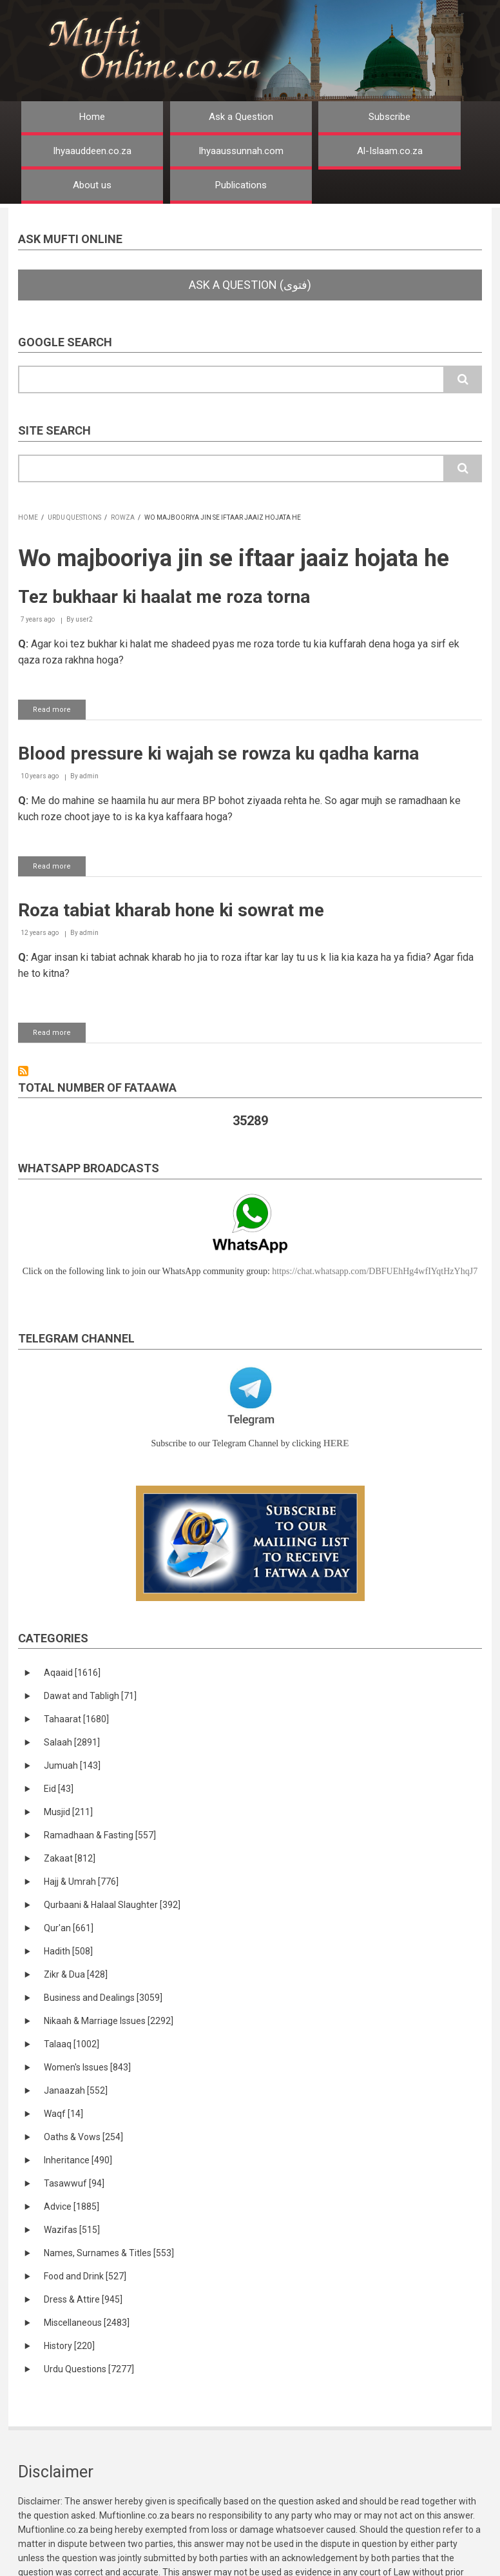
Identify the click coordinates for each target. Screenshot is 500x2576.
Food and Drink (85, 2276)
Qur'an (68, 1928)
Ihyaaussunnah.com (241, 151)
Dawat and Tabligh (90, 1696)
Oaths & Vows (83, 2137)
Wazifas (72, 2230)
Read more (59, 712)
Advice (71, 2206)
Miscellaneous (87, 2322)
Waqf (63, 2114)
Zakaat (69, 1858)
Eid (58, 1789)
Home (92, 117)
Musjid (68, 1812)
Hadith (68, 1951)
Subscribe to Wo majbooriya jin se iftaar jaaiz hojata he (23, 1071)
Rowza (123, 517)
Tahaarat (76, 1719)
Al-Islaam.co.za (390, 151)
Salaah (72, 1742)
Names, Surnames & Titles (109, 2253)
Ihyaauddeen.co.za (92, 151)
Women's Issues (87, 2067)
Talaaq (71, 2044)
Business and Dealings (103, 1997)
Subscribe (389, 117)
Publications (241, 185)
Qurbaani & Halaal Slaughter (112, 1905)
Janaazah (76, 2090)
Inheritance (78, 2160)
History (69, 2346)
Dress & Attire (83, 2299)
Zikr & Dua (76, 1974)
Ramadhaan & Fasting (100, 1835)
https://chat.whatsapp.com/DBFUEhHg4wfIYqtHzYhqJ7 (374, 1271)
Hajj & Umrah (81, 1881)
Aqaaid (72, 1672)
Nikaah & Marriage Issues (108, 2021)
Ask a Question (241, 117)
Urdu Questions (74, 517)
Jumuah (72, 1765)
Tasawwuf (74, 2183)
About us (92, 185)
